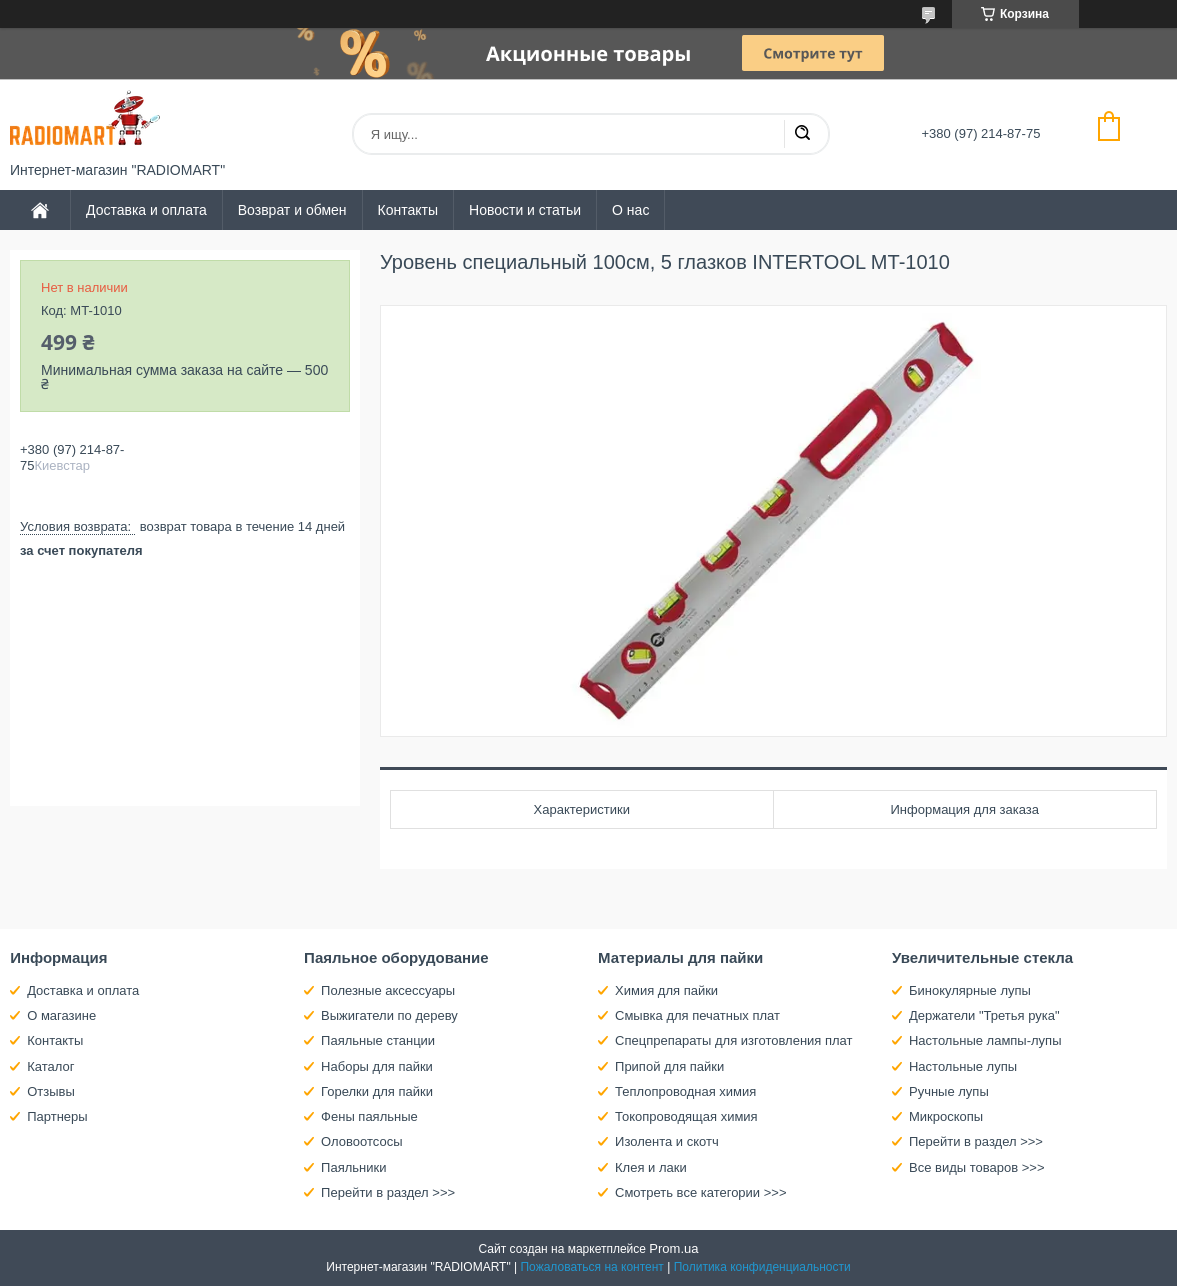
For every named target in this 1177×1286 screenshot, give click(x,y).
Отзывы (51, 1091)
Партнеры (57, 1116)
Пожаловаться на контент (591, 1267)
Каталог (50, 1066)
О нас (630, 210)
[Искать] (802, 134)
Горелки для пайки (377, 1091)
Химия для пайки (666, 990)
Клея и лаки (651, 1167)
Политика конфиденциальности (762, 1267)
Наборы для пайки (377, 1066)
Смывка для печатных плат (697, 1015)
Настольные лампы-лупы (985, 1040)
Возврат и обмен (292, 210)
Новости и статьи (525, 210)
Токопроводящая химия (686, 1116)
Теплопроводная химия (685, 1091)
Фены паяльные (369, 1116)
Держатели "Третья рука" (984, 1015)
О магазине (61, 1015)
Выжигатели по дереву (389, 1015)
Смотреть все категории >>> (700, 1192)
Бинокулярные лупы (970, 990)
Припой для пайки (669, 1066)
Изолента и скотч (667, 1141)
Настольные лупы (963, 1066)
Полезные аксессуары (388, 990)
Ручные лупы (949, 1091)
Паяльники (353, 1167)
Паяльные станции (378, 1040)
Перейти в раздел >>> (388, 1192)
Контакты (408, 210)
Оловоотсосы (361, 1141)
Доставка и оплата (146, 210)
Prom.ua (673, 1248)
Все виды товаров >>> (977, 1167)
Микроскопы (946, 1116)
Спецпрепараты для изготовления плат (733, 1040)
